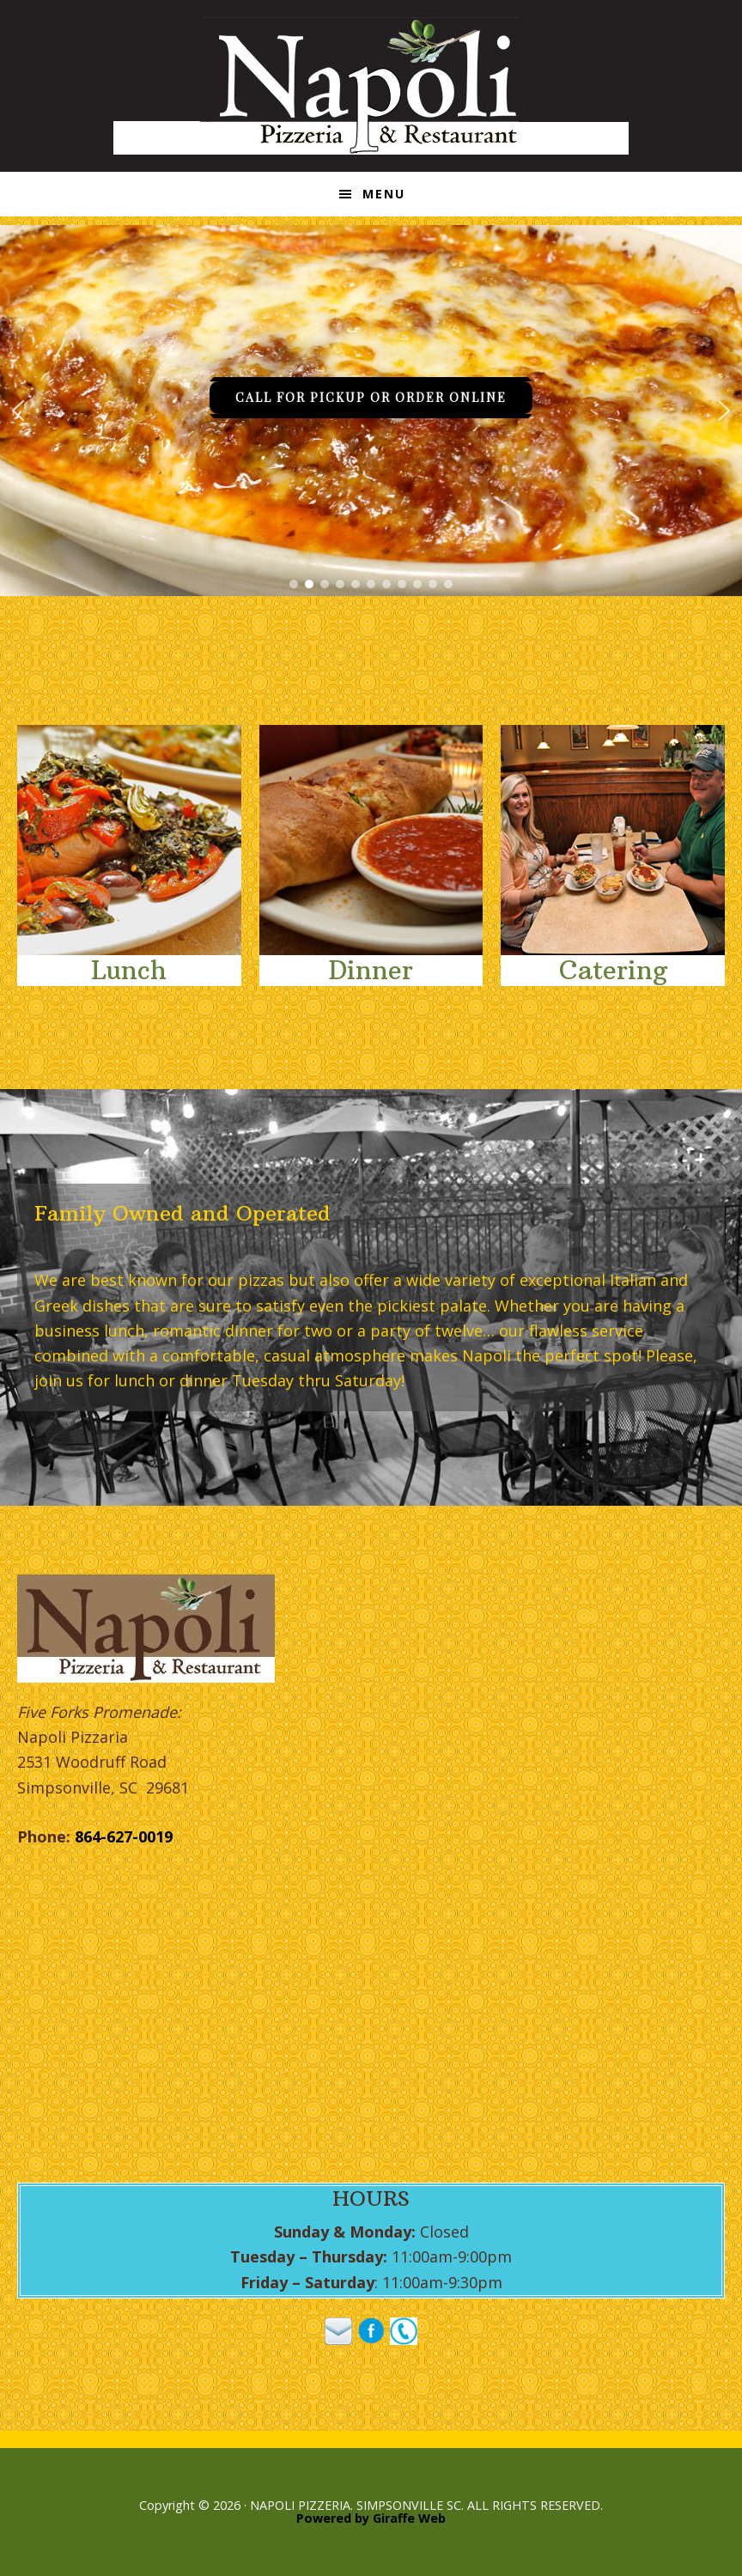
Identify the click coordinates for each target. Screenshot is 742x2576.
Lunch (129, 970)
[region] (371, 410)
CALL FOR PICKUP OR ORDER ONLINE (371, 397)
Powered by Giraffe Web (371, 2518)
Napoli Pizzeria (371, 86)
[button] (18, 410)
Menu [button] (383, 194)
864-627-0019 (124, 1836)
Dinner (370, 970)
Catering (613, 970)
